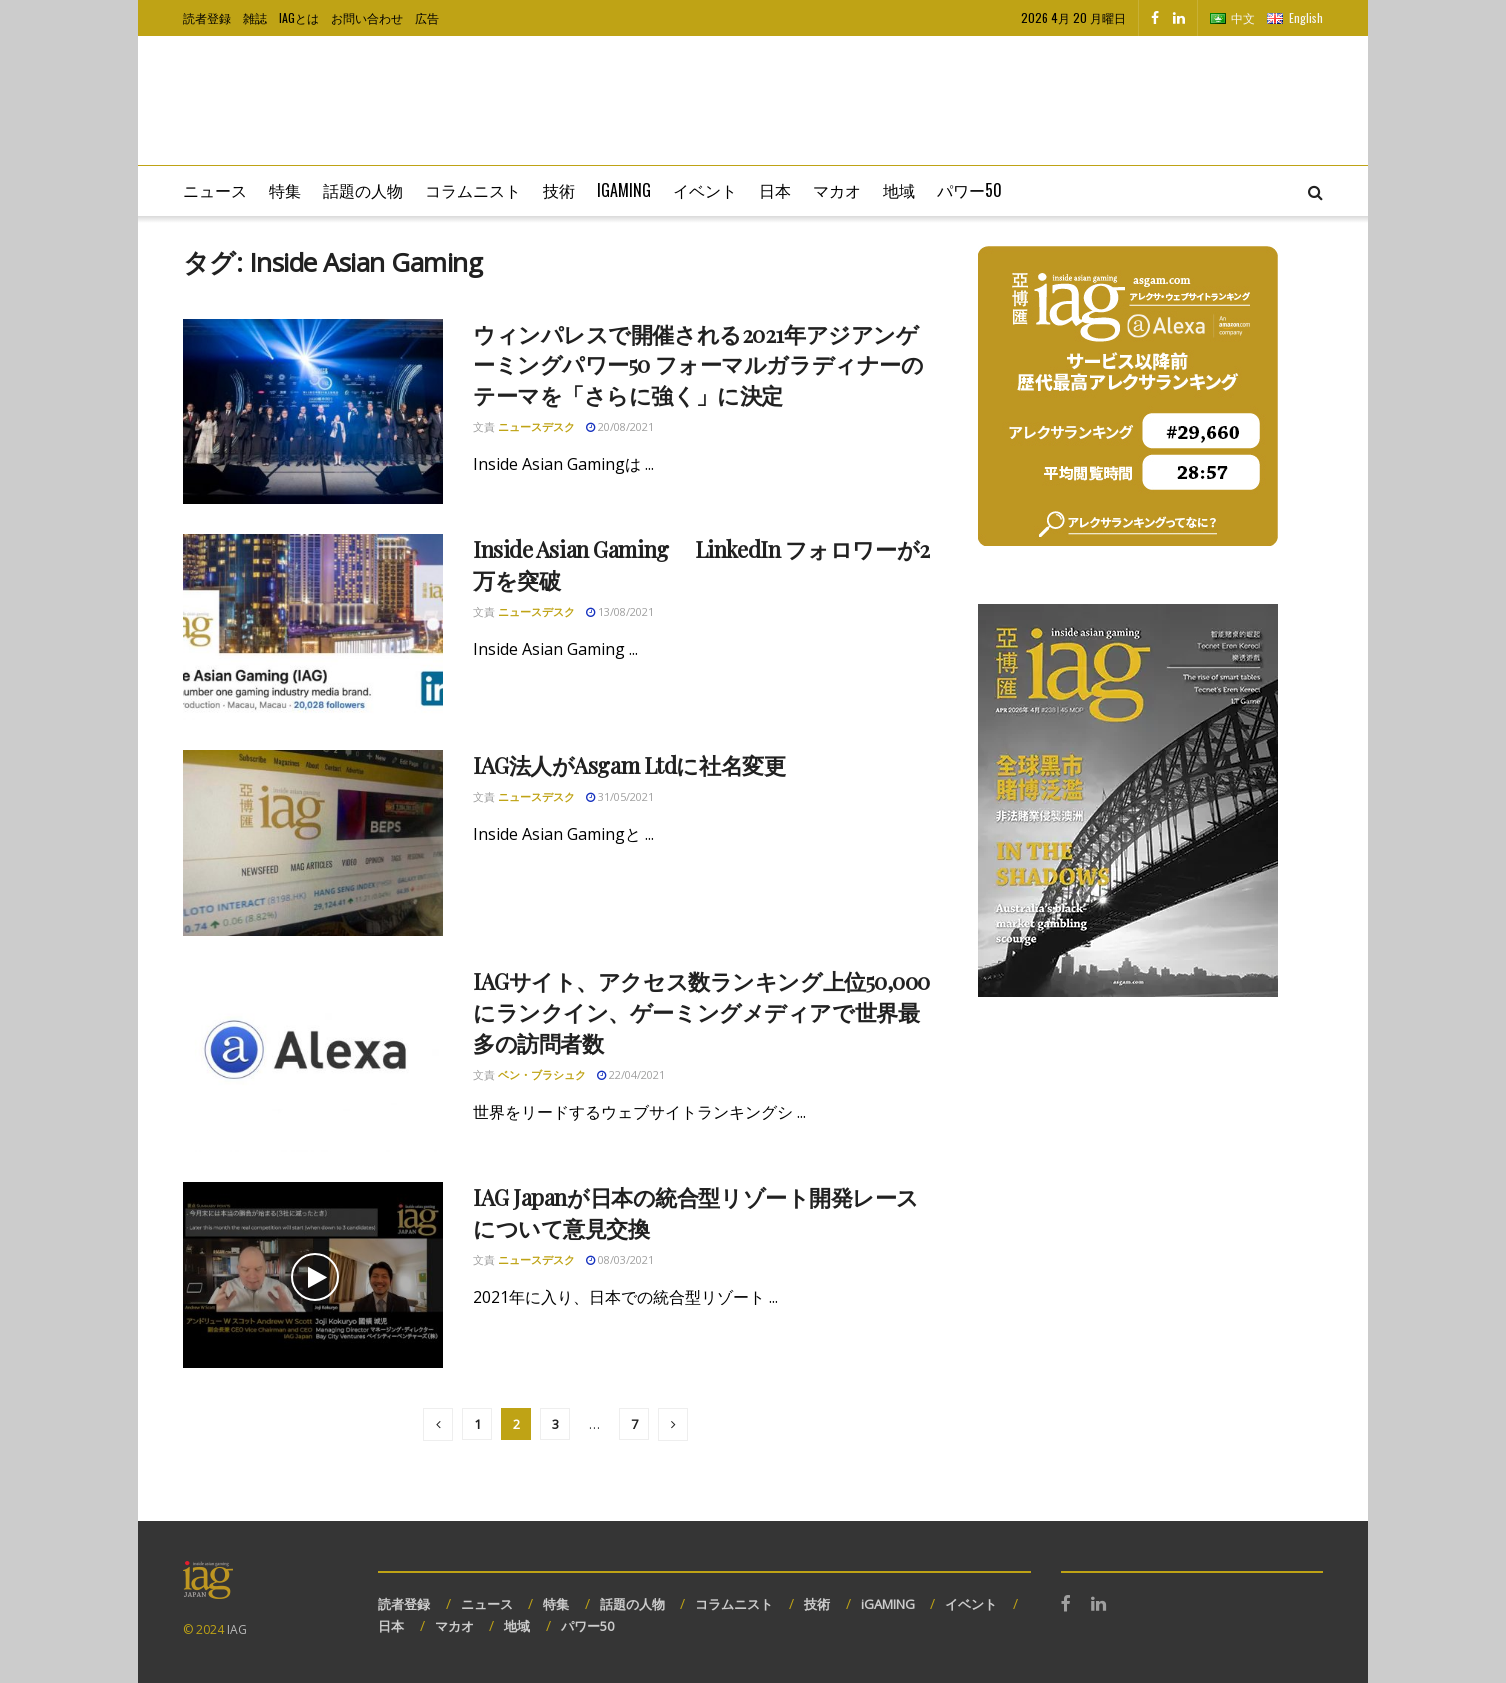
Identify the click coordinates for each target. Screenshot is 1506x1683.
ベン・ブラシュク (542, 1074)
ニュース (215, 190)
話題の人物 (363, 190)
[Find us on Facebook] (1155, 18)
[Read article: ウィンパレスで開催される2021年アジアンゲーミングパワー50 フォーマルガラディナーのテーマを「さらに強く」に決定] (313, 412)
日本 (775, 190)
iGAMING (888, 1604)
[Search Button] (1315, 191)
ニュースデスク (536, 426)
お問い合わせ (367, 17)
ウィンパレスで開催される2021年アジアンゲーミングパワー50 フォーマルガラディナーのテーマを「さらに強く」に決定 (698, 365)
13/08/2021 (620, 611)
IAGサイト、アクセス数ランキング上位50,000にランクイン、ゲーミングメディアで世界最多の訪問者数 (701, 1012)
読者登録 (207, 17)
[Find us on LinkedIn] (1179, 18)
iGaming (624, 190)
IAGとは (299, 17)
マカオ (837, 190)
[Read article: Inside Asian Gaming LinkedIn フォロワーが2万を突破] (313, 627)
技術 (559, 190)
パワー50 (969, 190)
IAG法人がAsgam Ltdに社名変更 (629, 765)
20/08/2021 (620, 426)
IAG (237, 1629)
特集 (285, 190)
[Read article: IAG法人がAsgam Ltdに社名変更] (313, 843)
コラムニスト (473, 190)
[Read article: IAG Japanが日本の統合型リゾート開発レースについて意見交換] (313, 1275)
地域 (899, 190)
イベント (705, 190)
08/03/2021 (620, 1259)
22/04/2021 (631, 1074)
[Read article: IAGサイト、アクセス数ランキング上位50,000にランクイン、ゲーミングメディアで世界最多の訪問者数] (313, 1059)
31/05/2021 (620, 796)
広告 (427, 17)
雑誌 (255, 17)
